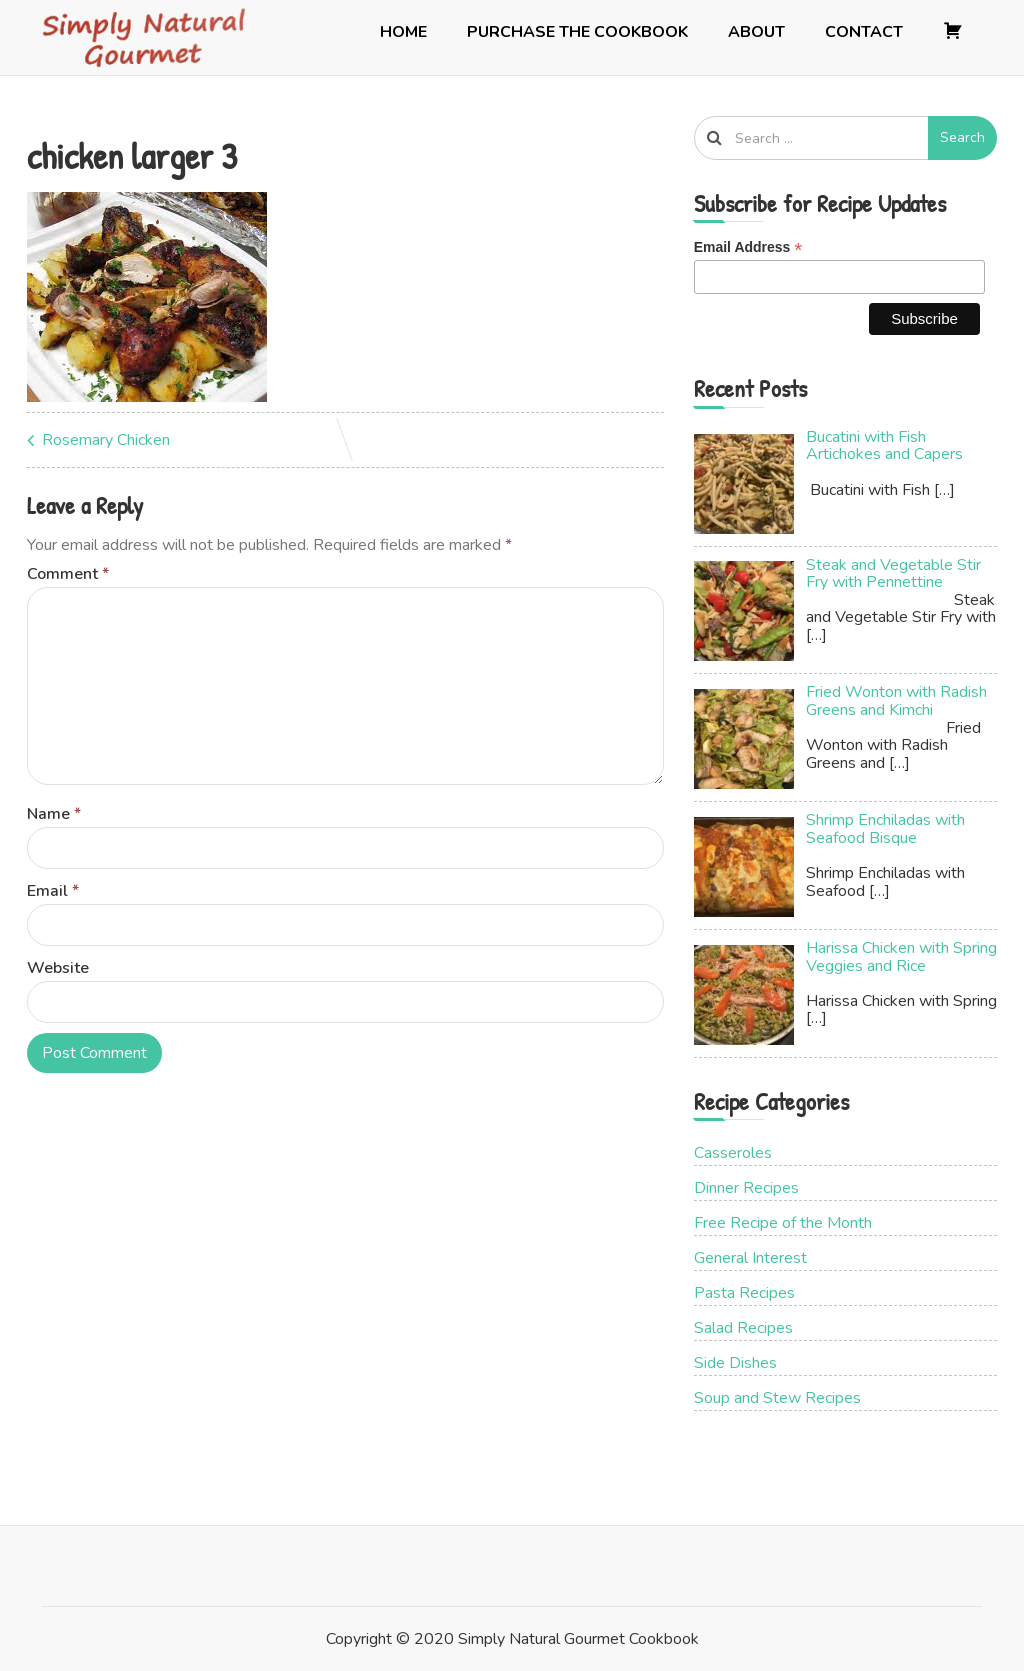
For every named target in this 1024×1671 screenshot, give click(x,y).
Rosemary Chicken (106, 440)
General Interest (750, 1258)
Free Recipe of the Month (783, 1223)
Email (53, 891)
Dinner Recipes (746, 1188)
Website (58, 968)
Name (54, 814)
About (756, 32)
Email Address (748, 247)
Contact (864, 32)
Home (403, 32)
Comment (68, 574)
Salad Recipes (743, 1328)
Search (962, 137)
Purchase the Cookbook (577, 32)
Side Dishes (735, 1363)
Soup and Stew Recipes (777, 1398)
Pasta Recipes (744, 1293)
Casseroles (733, 1153)
